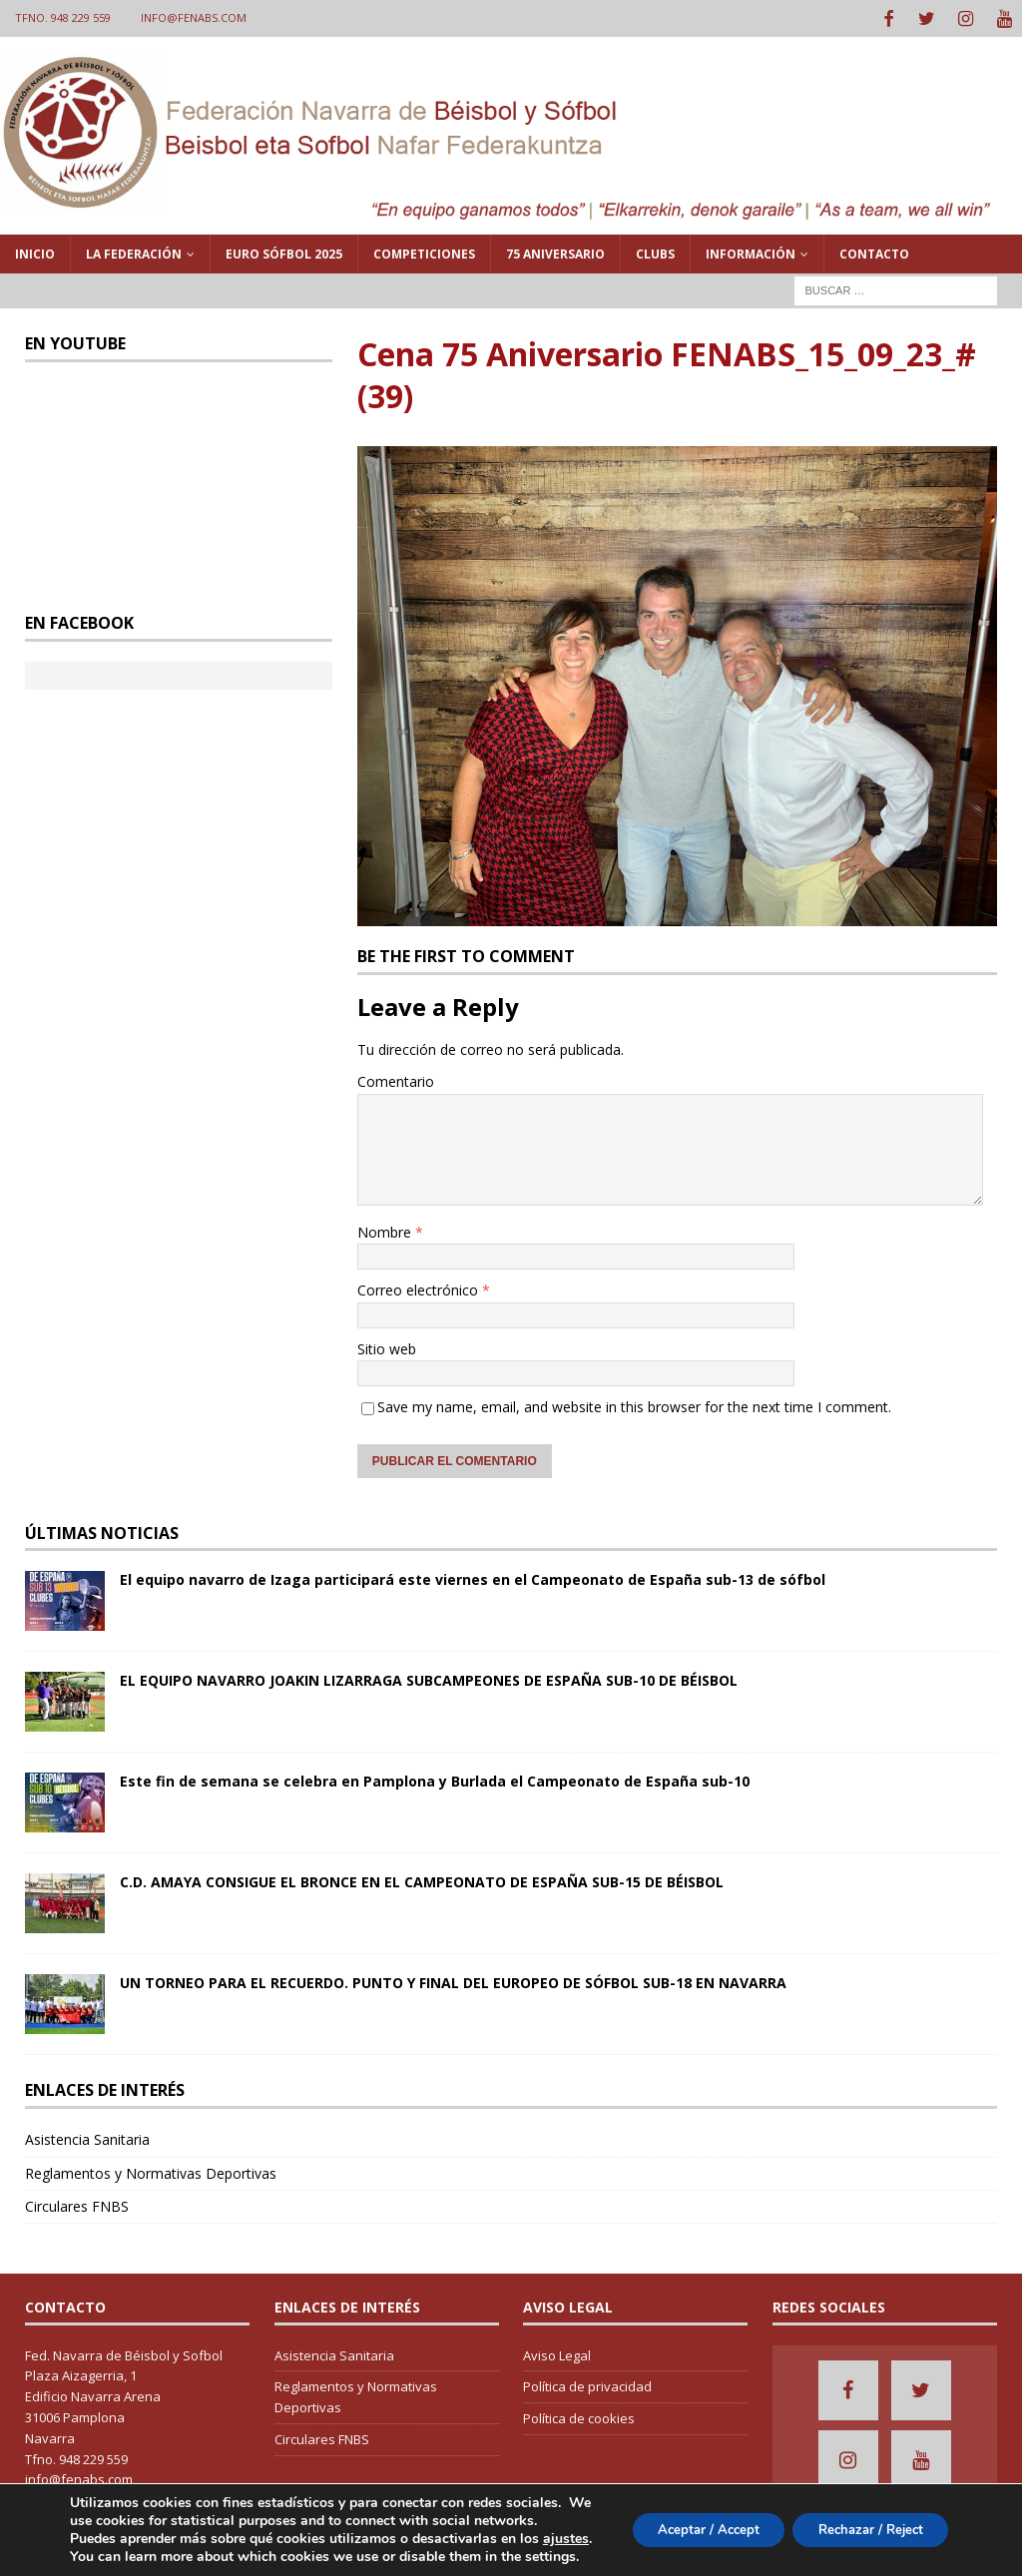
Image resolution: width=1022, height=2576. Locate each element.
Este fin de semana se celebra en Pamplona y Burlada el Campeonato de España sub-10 (435, 1779)
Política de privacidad (587, 2384)
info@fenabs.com (194, 17)
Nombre (386, 1230)
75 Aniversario (555, 251)
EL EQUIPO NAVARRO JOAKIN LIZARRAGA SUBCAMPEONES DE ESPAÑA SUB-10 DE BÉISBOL (429, 1678)
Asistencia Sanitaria (87, 2137)
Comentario (395, 1079)
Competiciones (424, 251)
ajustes (93, 2539)
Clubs (655, 251)
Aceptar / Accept (686, 2520)
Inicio (35, 251)
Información (750, 251)
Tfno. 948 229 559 (63, 17)
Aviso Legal (557, 2352)
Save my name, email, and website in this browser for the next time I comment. (634, 1404)
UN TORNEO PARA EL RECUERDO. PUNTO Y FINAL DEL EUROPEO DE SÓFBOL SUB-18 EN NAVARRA (453, 1980)
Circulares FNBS (77, 2204)
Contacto (874, 251)
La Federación (134, 251)
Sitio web (386, 1345)
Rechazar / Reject (862, 2520)
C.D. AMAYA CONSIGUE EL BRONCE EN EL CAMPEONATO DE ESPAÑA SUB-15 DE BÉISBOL (422, 1879)
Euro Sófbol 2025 (284, 251)
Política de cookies (579, 2416)
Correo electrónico (419, 1288)
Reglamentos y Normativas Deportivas (150, 2170)
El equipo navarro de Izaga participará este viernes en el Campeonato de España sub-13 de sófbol (472, 1577)
